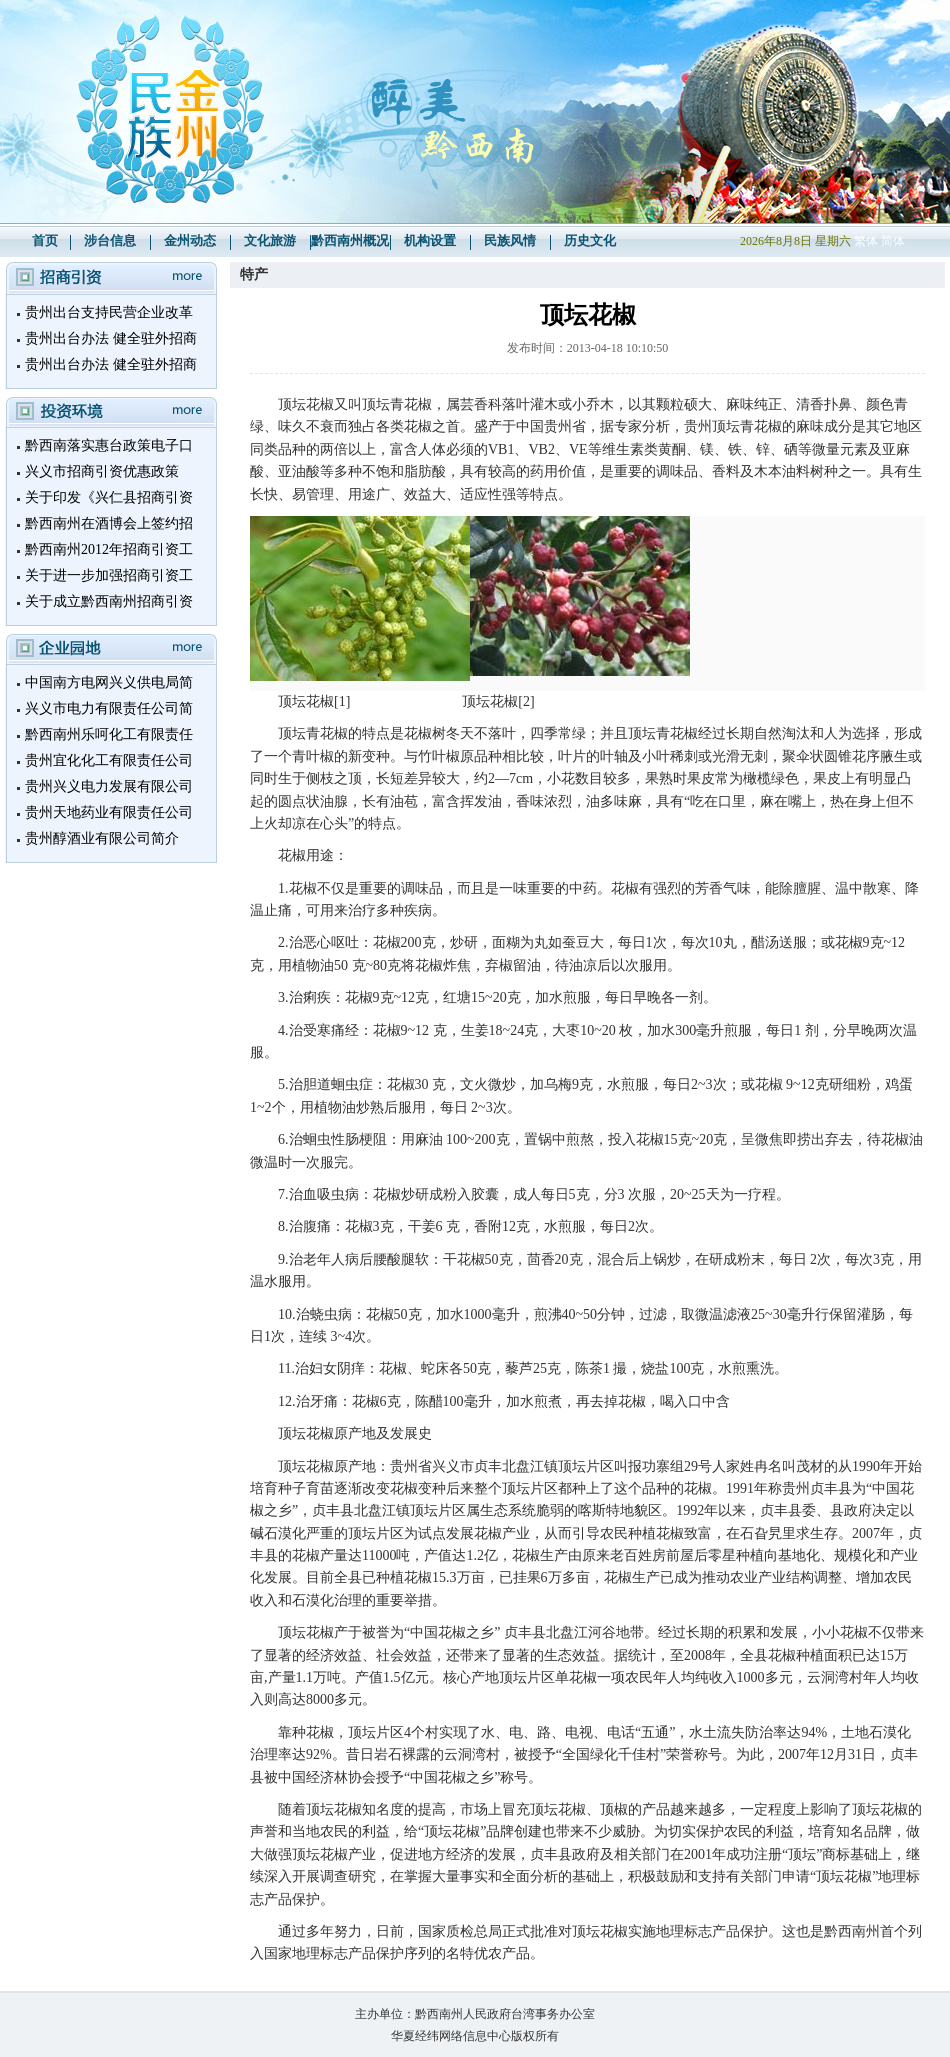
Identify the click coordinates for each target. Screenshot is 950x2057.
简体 (893, 241)
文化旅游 (270, 240)
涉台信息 (110, 240)
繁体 (866, 241)
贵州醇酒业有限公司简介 (102, 838)
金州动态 (190, 240)
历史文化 (590, 240)
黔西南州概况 (350, 240)
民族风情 (510, 240)
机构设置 (430, 240)
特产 (254, 274)
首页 (45, 240)
